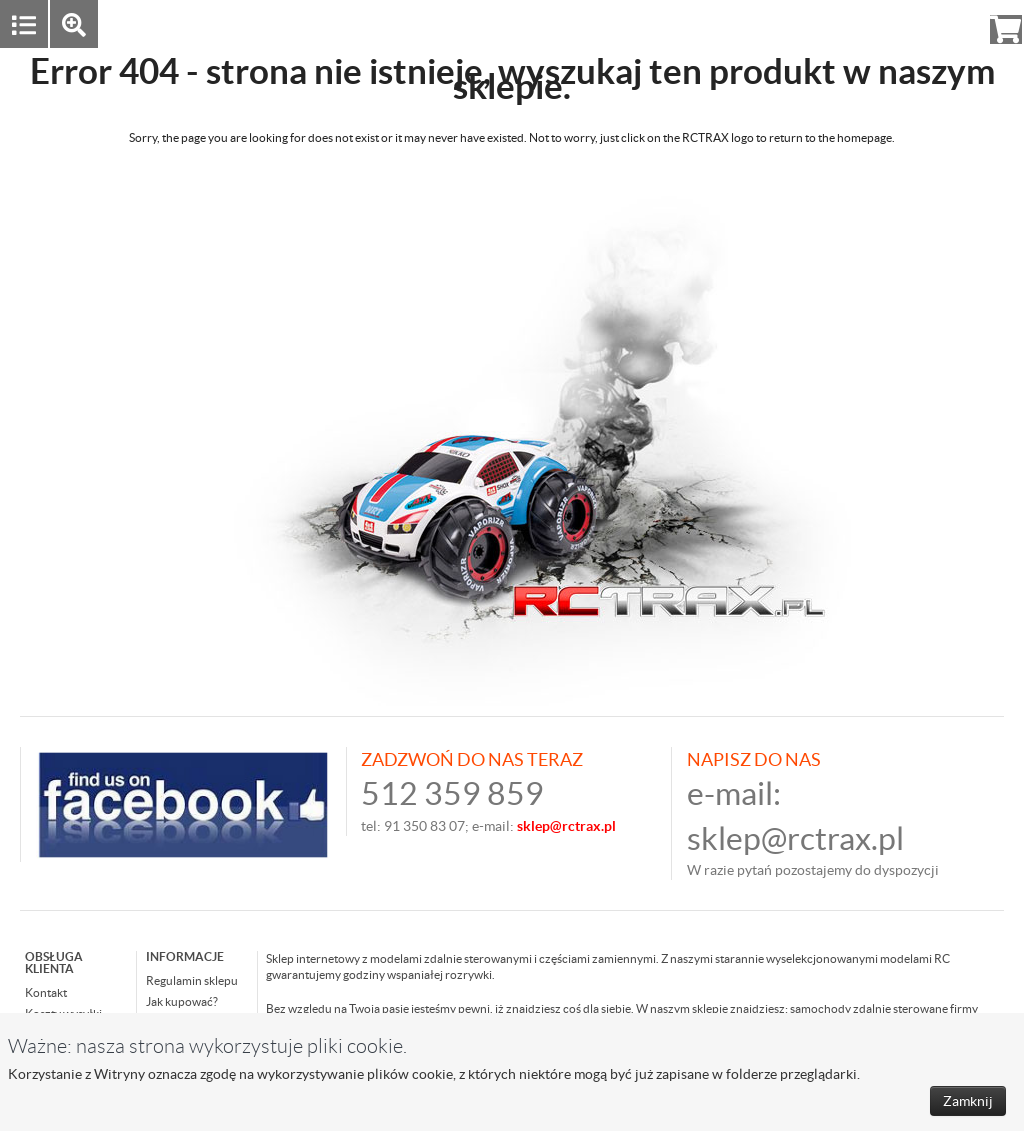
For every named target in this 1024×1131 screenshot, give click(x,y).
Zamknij (968, 1101)
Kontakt (46, 992)
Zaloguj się (851, 23)
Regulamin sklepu (192, 980)
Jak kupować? (182, 1001)
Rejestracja (933, 23)
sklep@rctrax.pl (795, 838)
